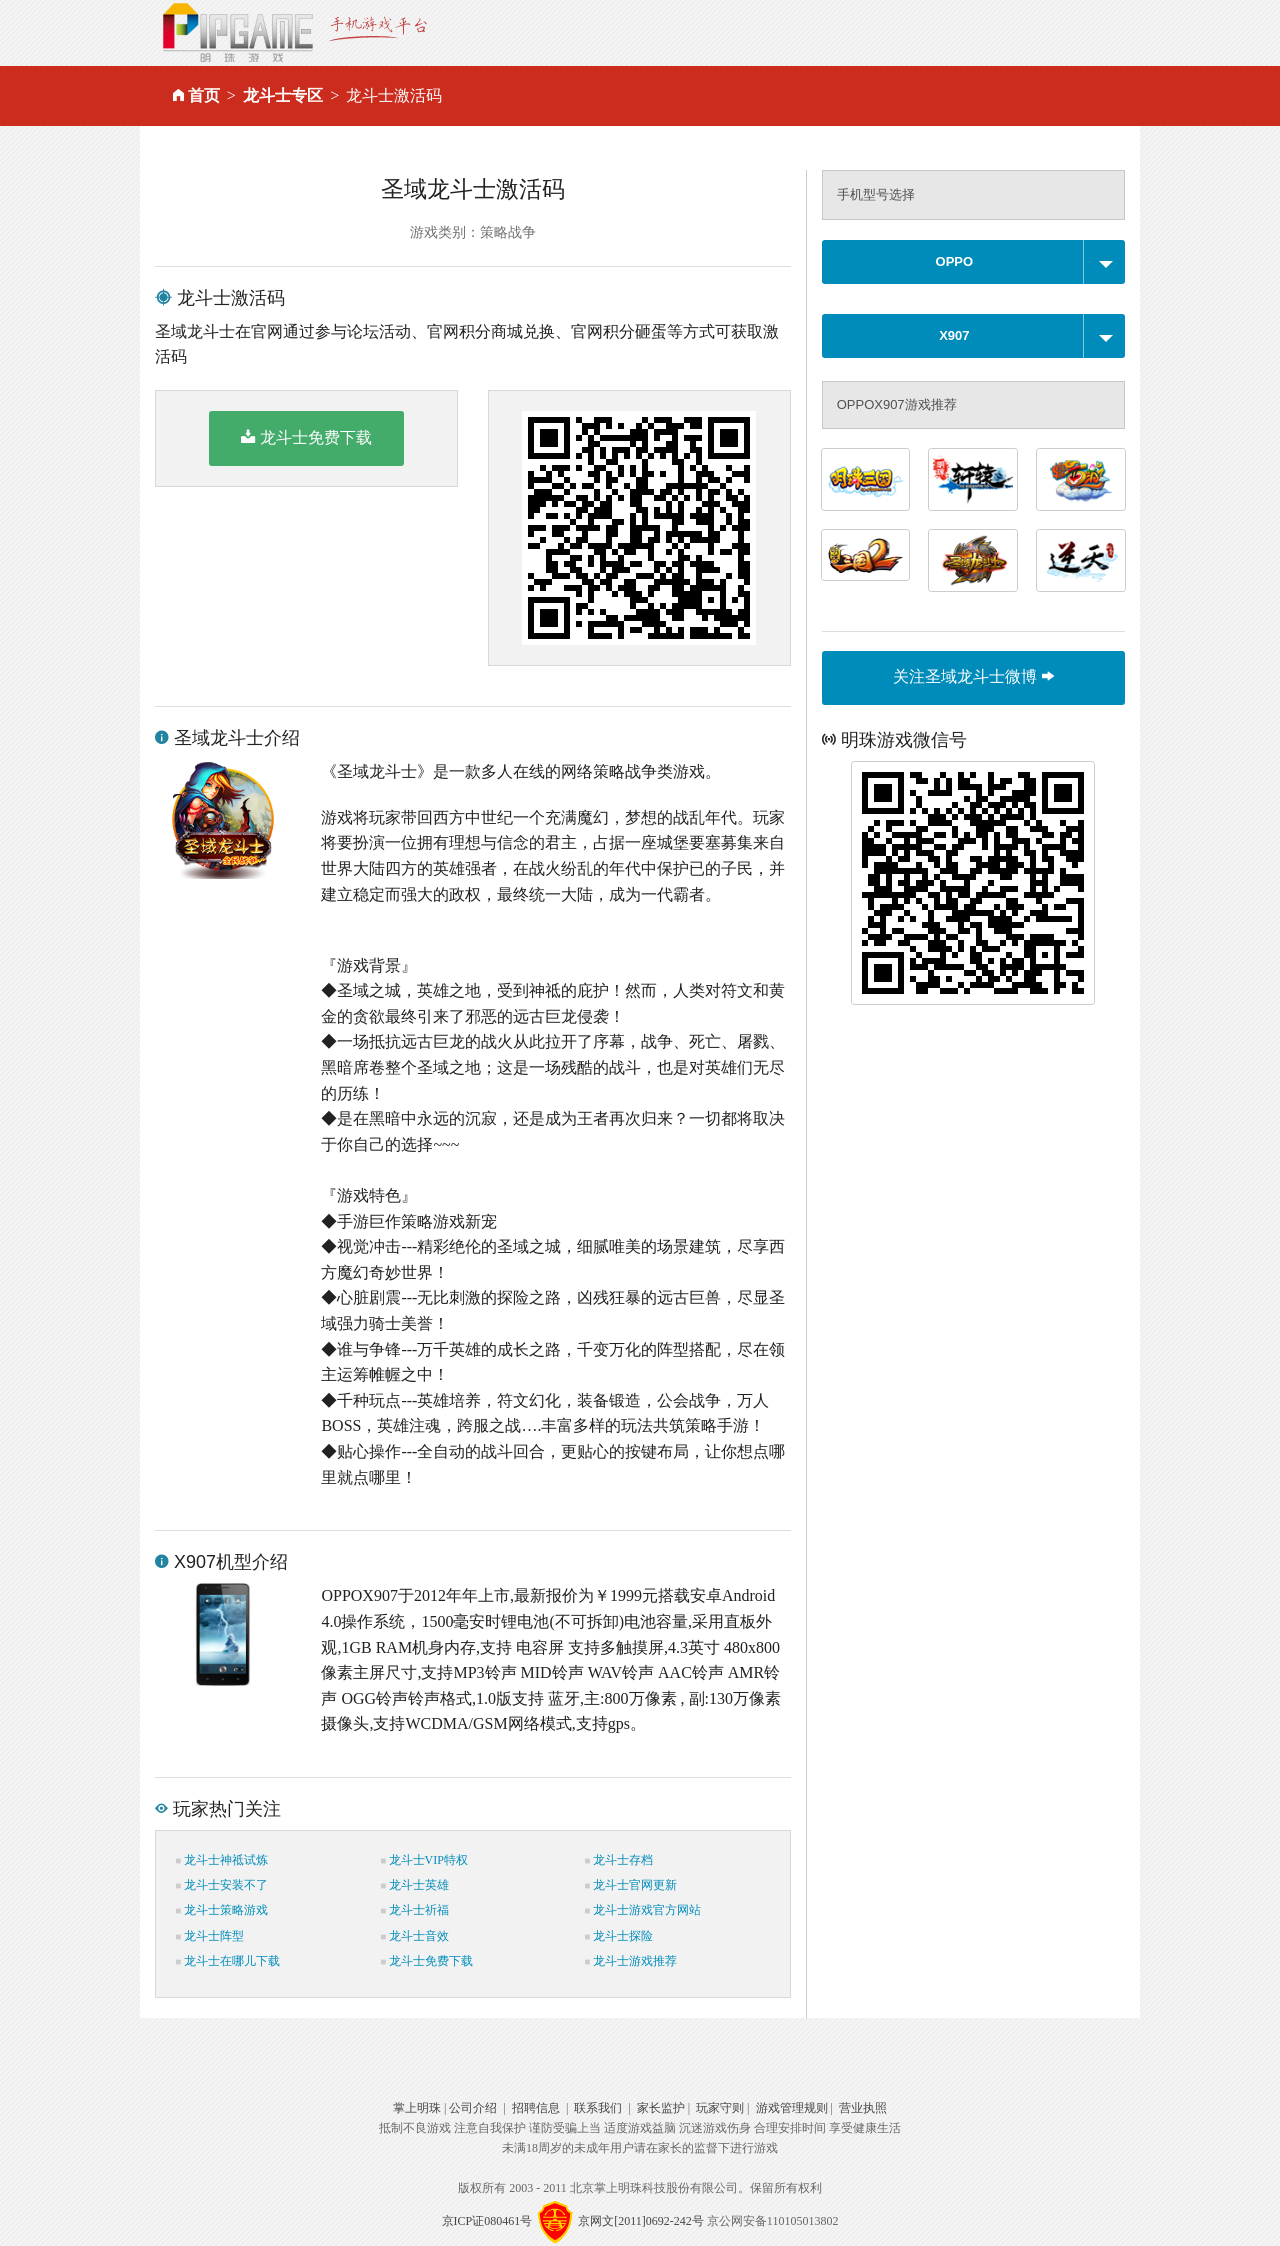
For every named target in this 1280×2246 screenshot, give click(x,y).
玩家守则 (720, 2108)
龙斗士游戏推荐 (631, 1961)
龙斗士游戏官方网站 (643, 1910)
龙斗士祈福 (415, 1910)
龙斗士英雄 (415, 1885)
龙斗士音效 (415, 1936)
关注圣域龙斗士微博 (973, 676)
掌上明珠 (417, 2108)
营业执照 (863, 2108)
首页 (204, 95)
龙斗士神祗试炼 (222, 1860)
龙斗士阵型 (210, 1936)
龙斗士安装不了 (222, 1885)
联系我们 (598, 2108)
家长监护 (661, 2108)
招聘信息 (536, 2108)
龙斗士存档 (619, 1860)
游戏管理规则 (792, 2108)
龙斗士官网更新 (631, 1885)
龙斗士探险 (619, 1936)
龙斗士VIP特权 (424, 1860)
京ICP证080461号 (487, 2221)
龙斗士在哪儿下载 (228, 1961)
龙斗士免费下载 (306, 437)
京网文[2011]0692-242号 (641, 2221)
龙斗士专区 (283, 95)
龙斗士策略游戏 (222, 1910)
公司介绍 (473, 2108)
